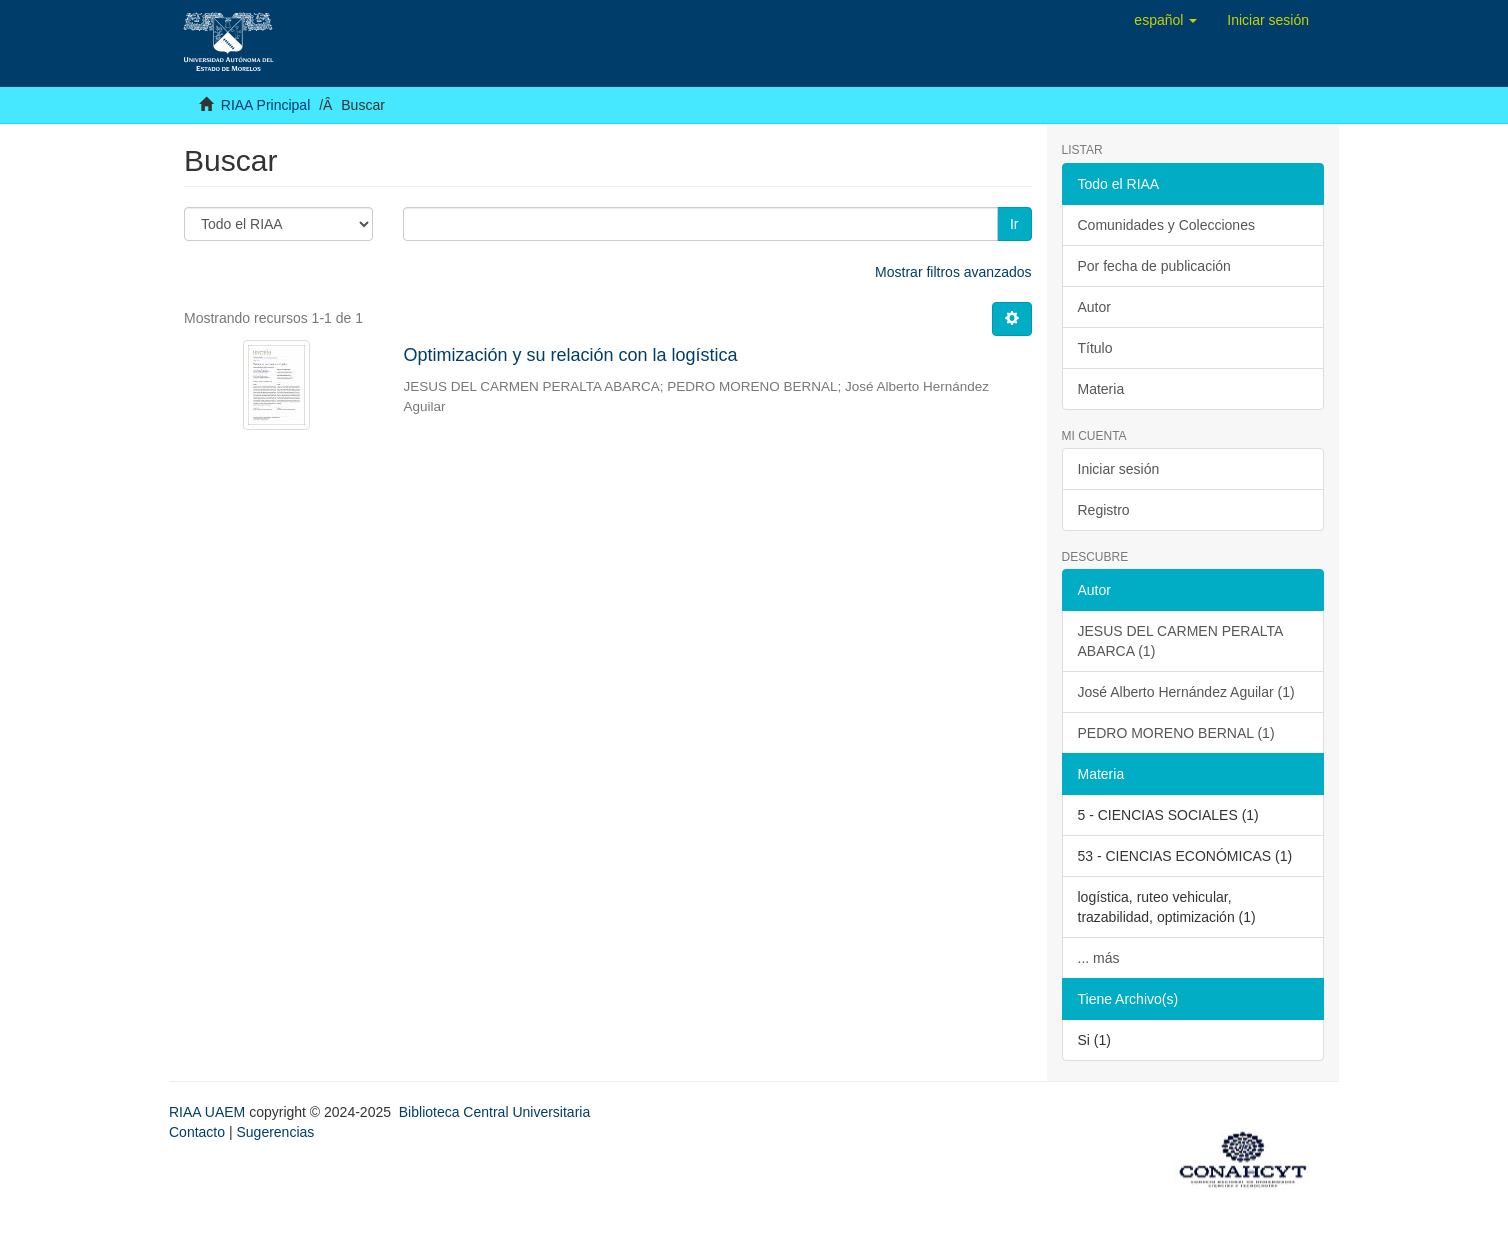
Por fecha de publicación (1154, 266)
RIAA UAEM (209, 1112)
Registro (1104, 510)
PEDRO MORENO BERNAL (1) (1176, 733)
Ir (1014, 224)
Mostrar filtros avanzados (953, 272)
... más (1099, 958)
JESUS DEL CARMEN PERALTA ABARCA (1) (1181, 641)
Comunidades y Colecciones (1166, 225)
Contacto (197, 1132)
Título (1095, 348)
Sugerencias (275, 1132)
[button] (1165, 20)
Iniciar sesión (1119, 469)
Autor (1094, 307)
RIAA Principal (265, 105)
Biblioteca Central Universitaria (494, 1112)
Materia (1101, 389)
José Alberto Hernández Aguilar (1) (1186, 692)
